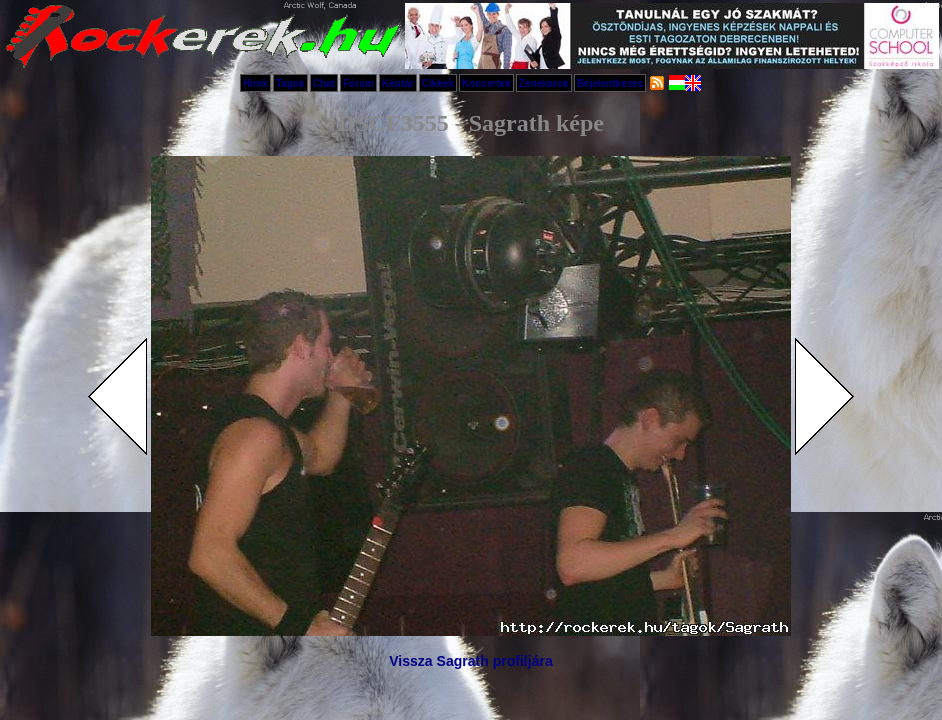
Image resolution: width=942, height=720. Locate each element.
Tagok (290, 83)
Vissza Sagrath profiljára (471, 661)
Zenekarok (544, 83)
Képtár (398, 83)
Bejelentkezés (610, 83)
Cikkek (438, 83)
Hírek (255, 83)
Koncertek (486, 83)
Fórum (358, 83)
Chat (324, 83)
